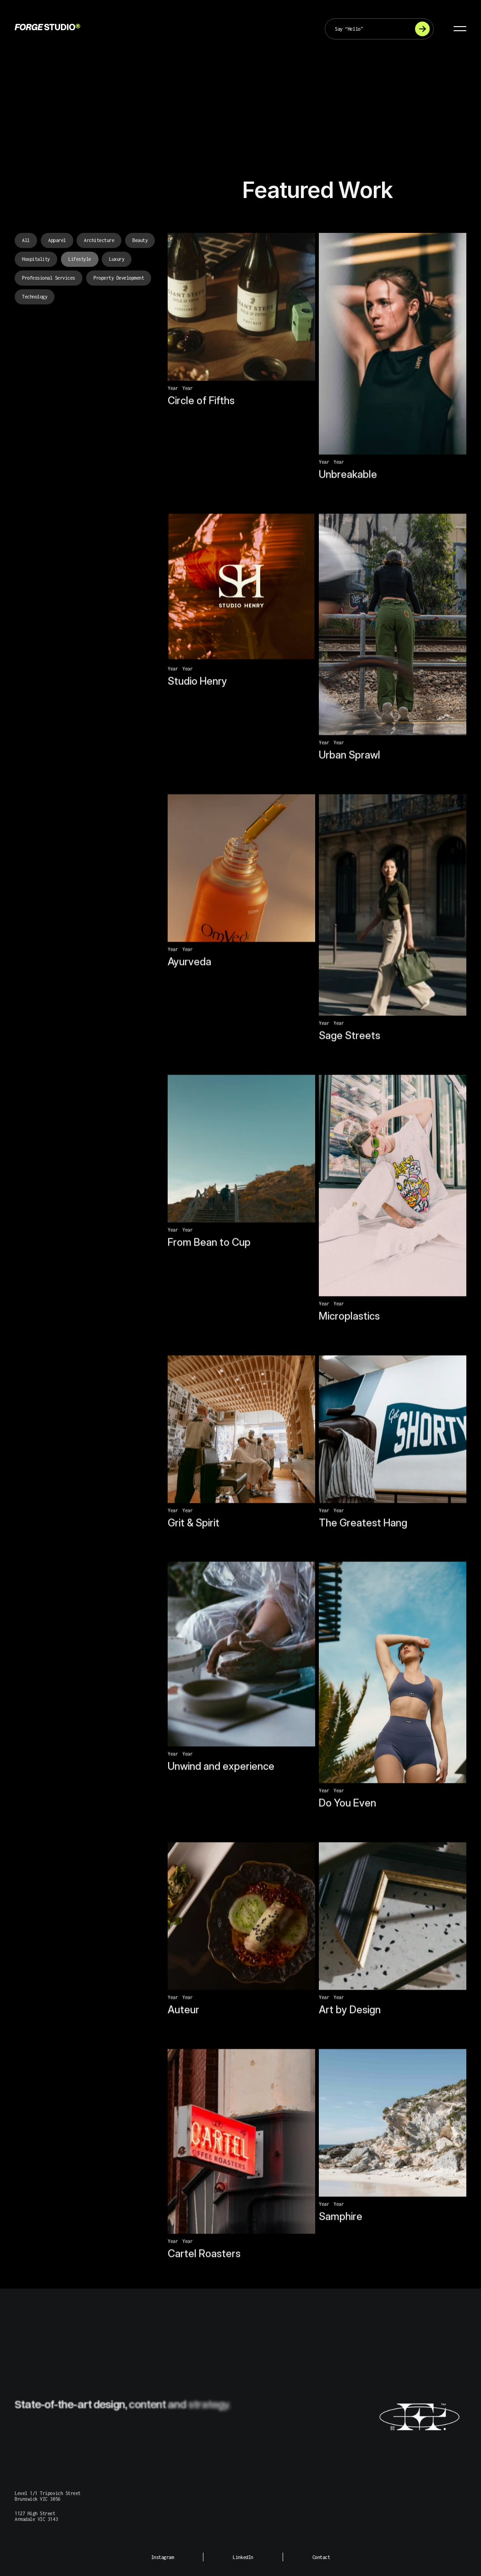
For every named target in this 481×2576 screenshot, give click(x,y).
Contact (321, 2557)
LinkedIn (243, 2557)
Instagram (162, 2557)
